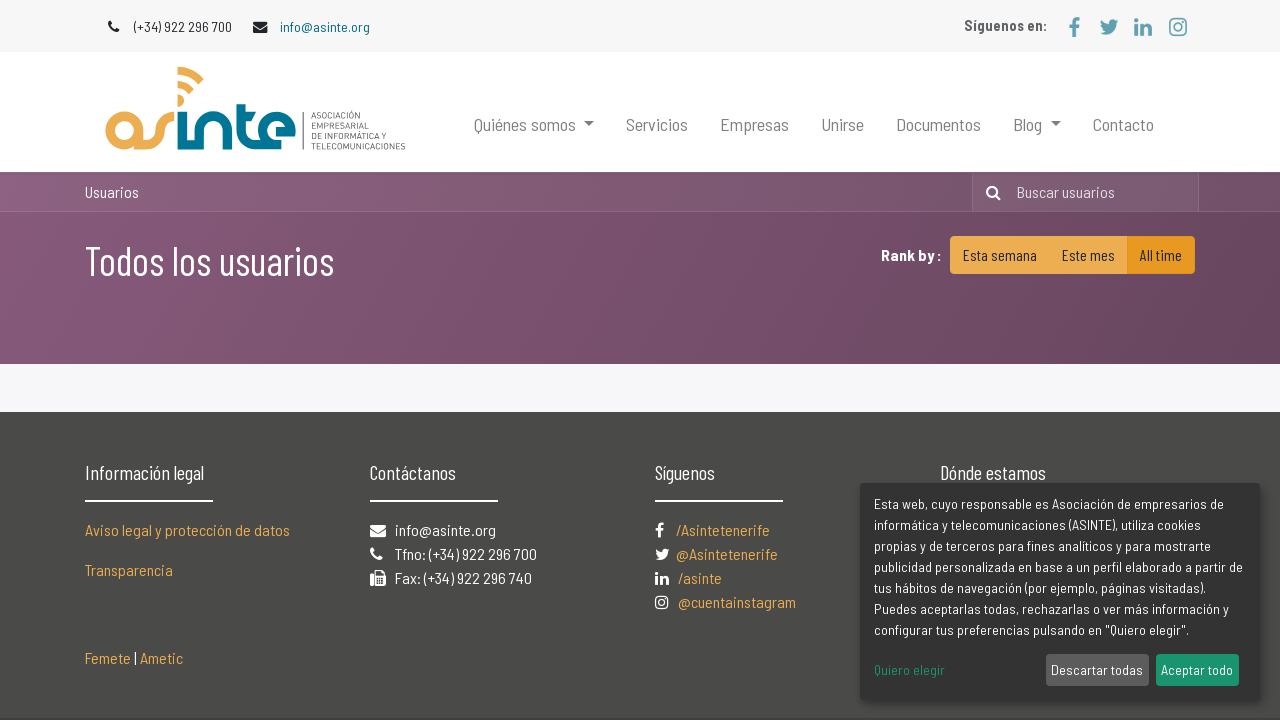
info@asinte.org (325, 26)
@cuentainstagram (737, 601)
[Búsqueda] (989, 192)
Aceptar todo (1197, 669)
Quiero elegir (909, 669)
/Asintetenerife (723, 529)
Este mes (1088, 254)
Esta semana (1000, 254)
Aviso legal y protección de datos (187, 529)
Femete (108, 657)
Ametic (161, 657)
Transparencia (129, 569)
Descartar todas (1097, 669)
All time (1161, 254)
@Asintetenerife (728, 553)
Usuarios (112, 191)
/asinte (700, 577)
